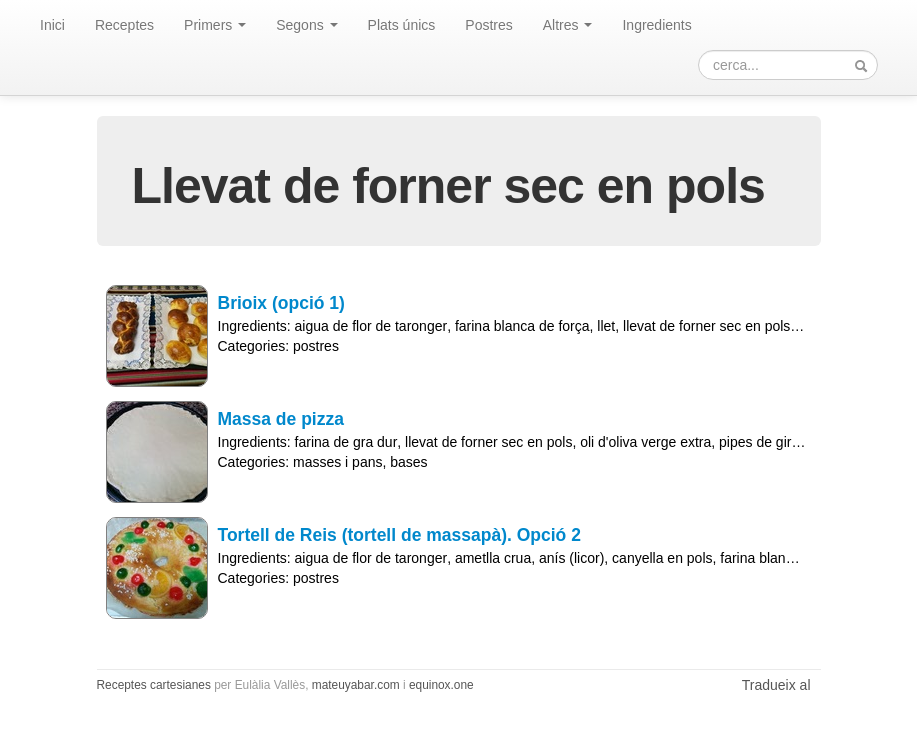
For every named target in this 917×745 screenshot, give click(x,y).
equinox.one (441, 685)
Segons (306, 25)
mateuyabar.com (356, 685)
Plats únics (402, 25)
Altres (568, 25)
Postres (488, 25)
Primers (215, 25)
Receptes (124, 25)
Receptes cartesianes (154, 685)
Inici (52, 25)
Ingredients (656, 25)
